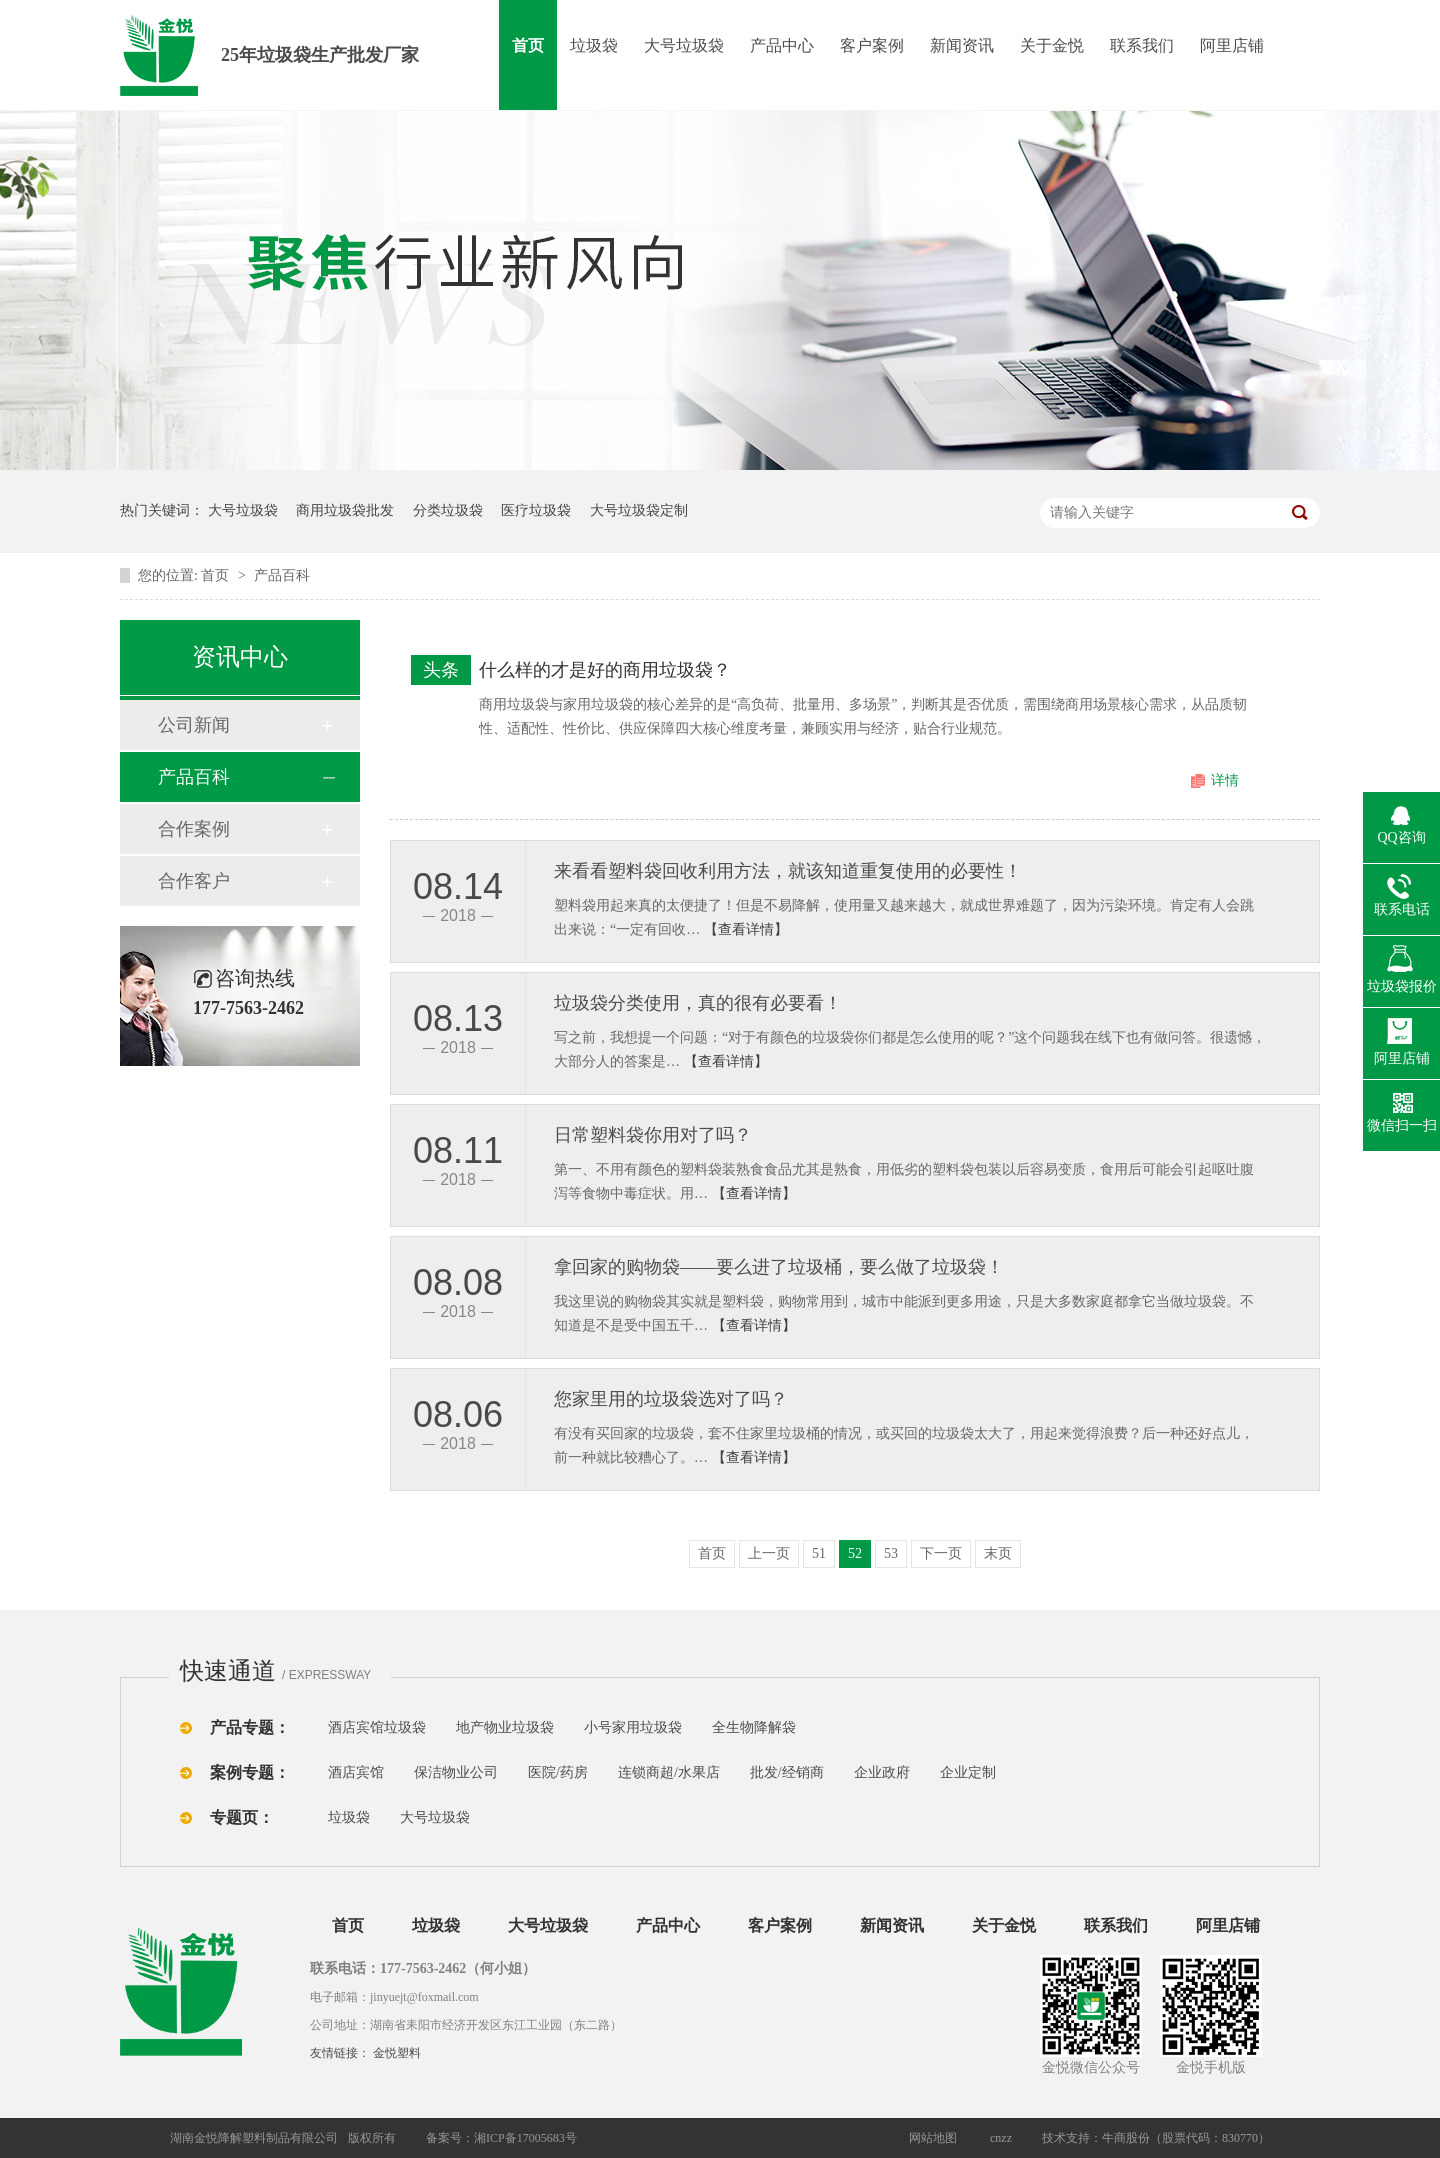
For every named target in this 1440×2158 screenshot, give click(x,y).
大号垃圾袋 (684, 45)
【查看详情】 (746, 929)
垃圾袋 (594, 45)
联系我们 (1142, 45)
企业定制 (968, 1772)
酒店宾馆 (356, 1772)
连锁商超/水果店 (669, 1772)
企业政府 (882, 1772)
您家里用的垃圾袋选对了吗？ (671, 1399)
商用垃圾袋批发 (345, 510)
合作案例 (194, 829)
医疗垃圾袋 (536, 510)
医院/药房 (558, 1772)
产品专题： (250, 1727)
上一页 (769, 1553)
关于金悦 (1052, 45)
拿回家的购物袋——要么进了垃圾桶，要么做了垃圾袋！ (779, 1267)
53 (891, 1553)
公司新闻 (194, 725)
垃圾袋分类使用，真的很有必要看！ (698, 1003)
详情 (1225, 780)
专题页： (242, 1817)
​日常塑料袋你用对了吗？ (653, 1135)
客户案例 (872, 45)
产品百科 (282, 575)
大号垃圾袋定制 (639, 510)
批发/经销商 (787, 1772)
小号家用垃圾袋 (633, 1727)
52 (855, 1553)
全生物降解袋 (754, 1727)
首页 (528, 45)
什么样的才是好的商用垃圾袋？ (605, 670)
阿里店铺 (1232, 45)
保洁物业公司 (456, 1772)
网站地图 (933, 2138)
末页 (998, 1553)
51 (819, 1553)
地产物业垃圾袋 (505, 1727)
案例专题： (250, 1772)
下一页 (941, 1553)
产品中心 (782, 45)
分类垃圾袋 (448, 510)
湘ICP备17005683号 (525, 2138)
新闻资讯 (962, 45)
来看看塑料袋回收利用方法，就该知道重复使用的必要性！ (788, 871)
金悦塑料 (397, 2053)
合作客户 (194, 881)
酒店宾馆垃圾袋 (377, 1727)
